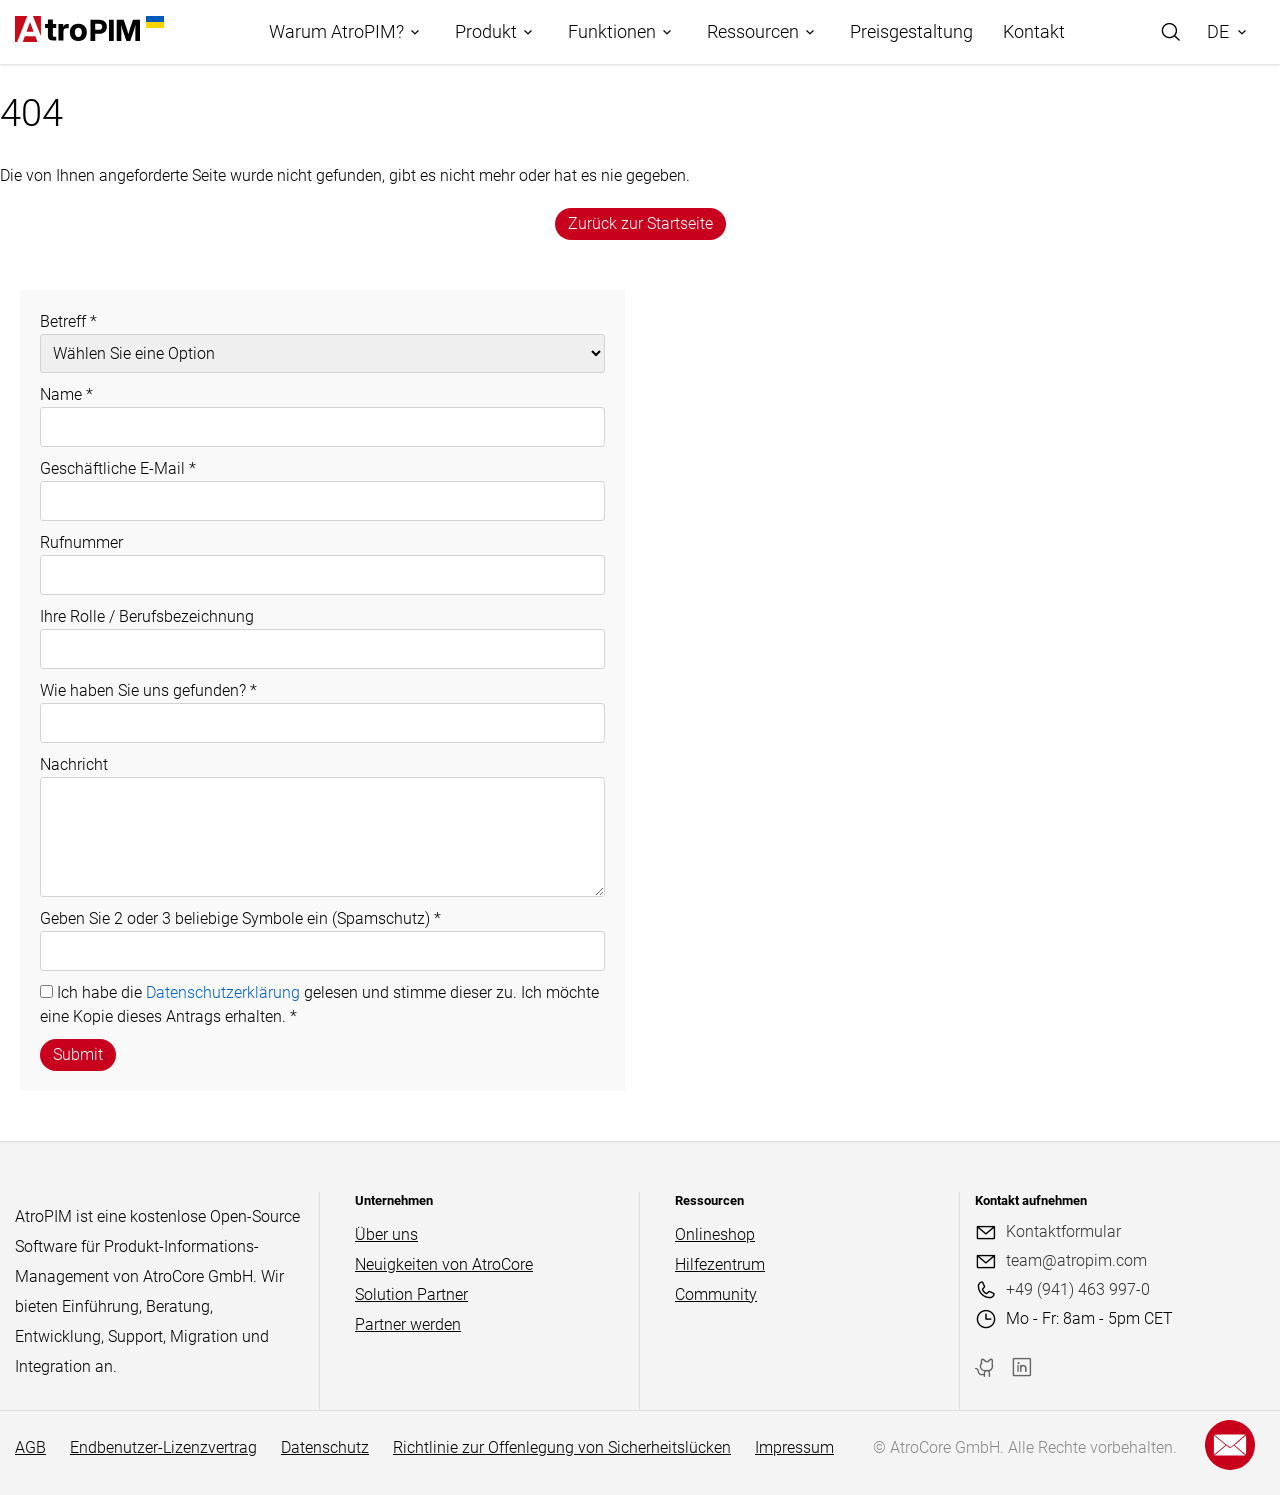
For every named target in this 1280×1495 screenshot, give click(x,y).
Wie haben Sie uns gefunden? (148, 690)
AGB (30, 1447)
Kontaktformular (1063, 1231)
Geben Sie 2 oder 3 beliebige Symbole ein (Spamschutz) (240, 918)
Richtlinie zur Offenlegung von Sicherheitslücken (562, 1447)
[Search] (1171, 32)
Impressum (794, 1447)
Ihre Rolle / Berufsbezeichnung (147, 616)
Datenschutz (325, 1447)
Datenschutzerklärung (223, 992)
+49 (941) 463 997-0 (1078, 1289)
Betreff (68, 321)
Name (66, 394)
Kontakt (1034, 31)
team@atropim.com (1076, 1260)
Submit (78, 1054)
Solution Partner (411, 1294)
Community (716, 1294)
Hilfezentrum (720, 1264)
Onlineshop (715, 1234)
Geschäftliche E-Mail (118, 468)
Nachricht (74, 764)
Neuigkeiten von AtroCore (444, 1264)
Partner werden (408, 1324)
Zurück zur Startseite (640, 223)
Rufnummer (81, 542)
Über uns (386, 1234)
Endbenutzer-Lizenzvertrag (163, 1447)
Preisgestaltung (911, 31)
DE (1218, 31)
